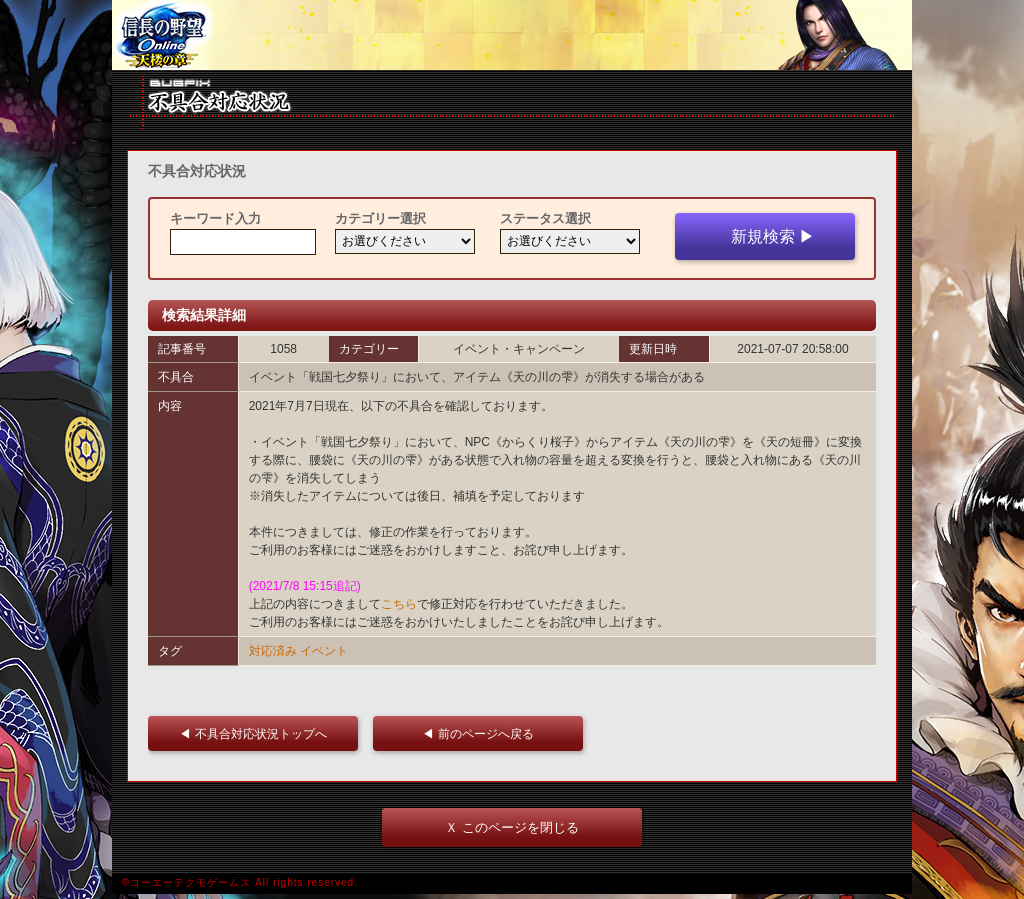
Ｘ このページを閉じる (512, 827)
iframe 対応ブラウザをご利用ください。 (512, 35)
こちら (399, 604)
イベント (324, 651)
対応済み (273, 651)
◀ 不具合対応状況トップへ (258, 733)
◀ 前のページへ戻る (483, 733)
